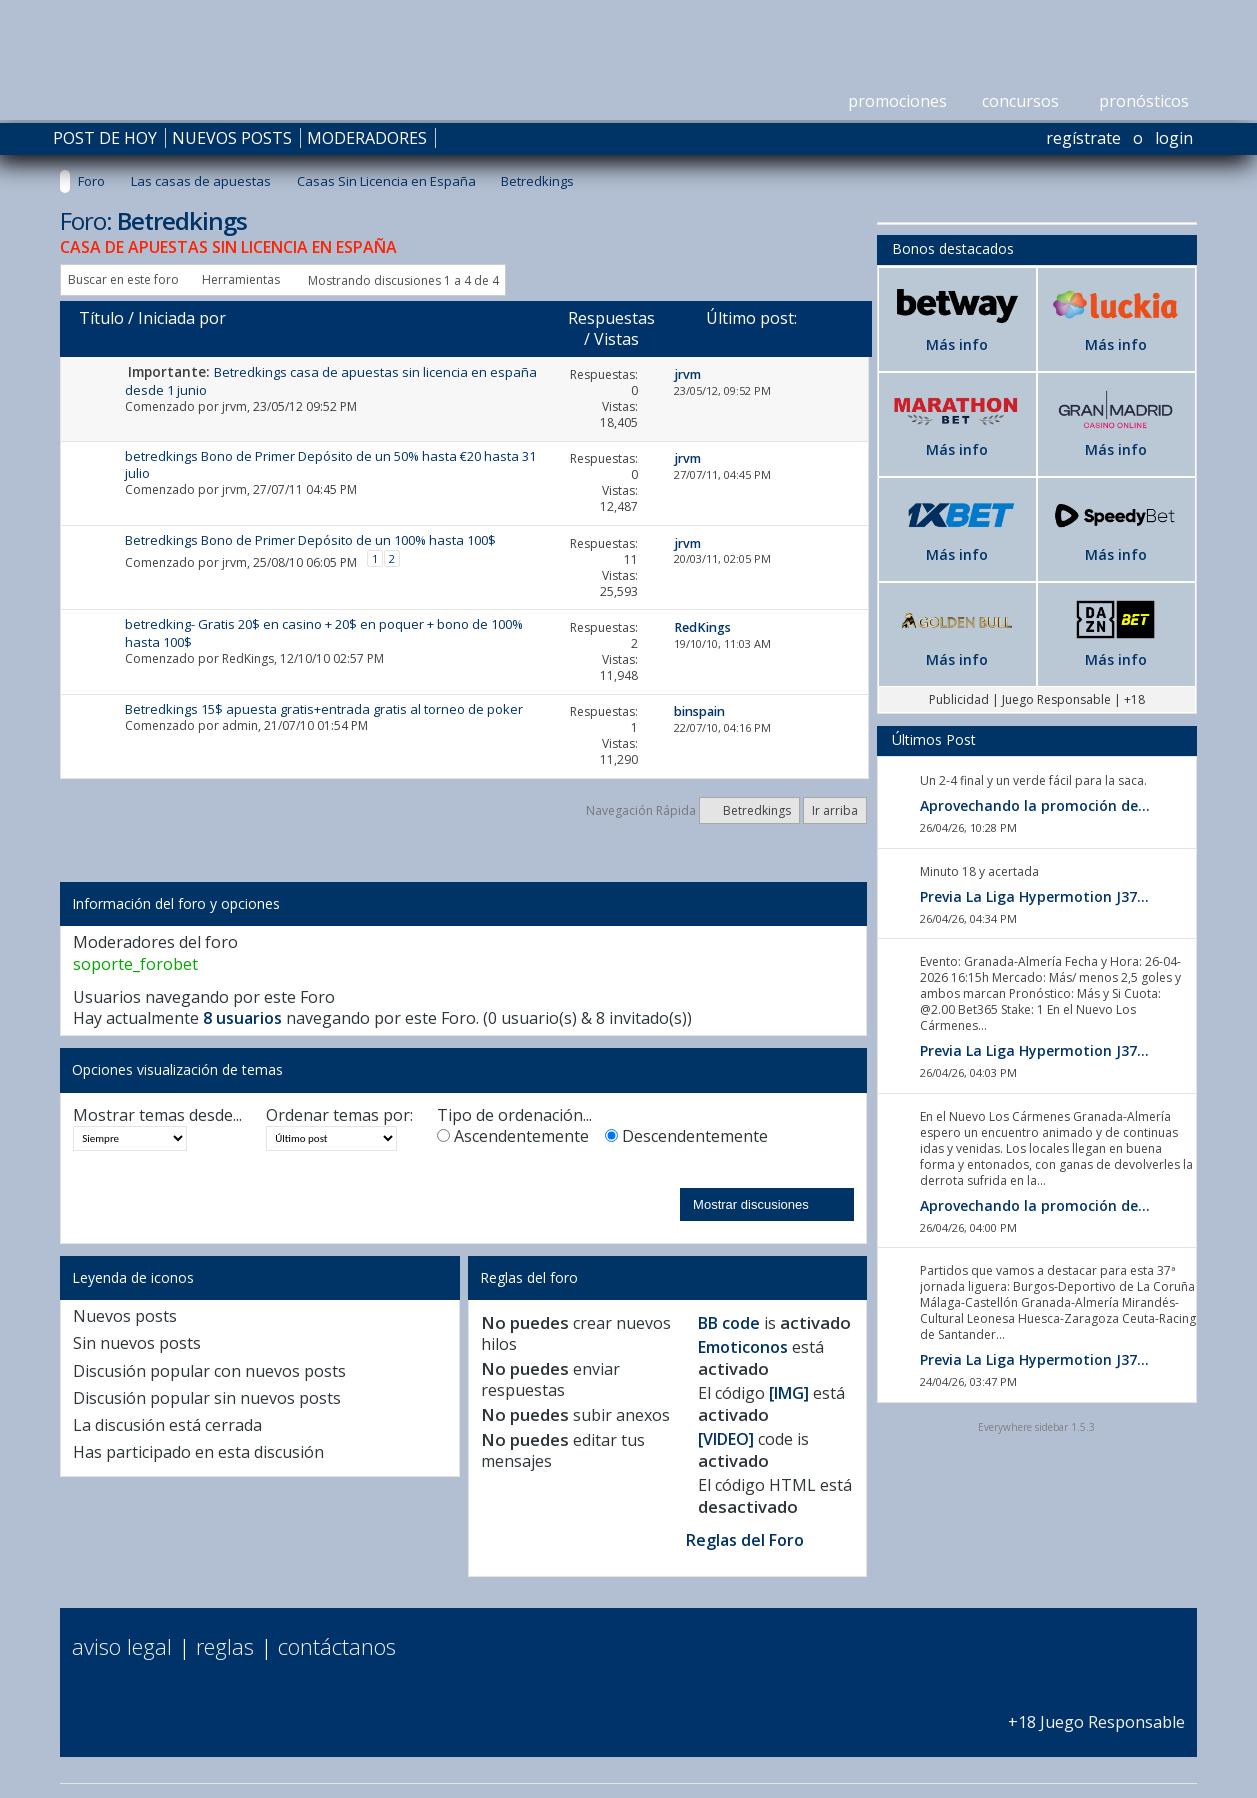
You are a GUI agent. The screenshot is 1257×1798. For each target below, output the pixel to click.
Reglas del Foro (745, 1540)
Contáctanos (337, 1646)
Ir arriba (835, 810)
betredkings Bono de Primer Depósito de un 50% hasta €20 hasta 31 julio (330, 464)
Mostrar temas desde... (157, 1115)
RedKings (248, 658)
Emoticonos (743, 1347)
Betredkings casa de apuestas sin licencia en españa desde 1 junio (331, 380)
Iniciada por (182, 318)
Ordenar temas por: (339, 1115)
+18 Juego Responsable (1096, 1711)
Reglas (225, 1646)
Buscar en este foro (123, 279)
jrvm (234, 406)
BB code (729, 1323)
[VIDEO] (726, 1439)
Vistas (616, 339)
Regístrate (1083, 138)
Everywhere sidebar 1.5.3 (1036, 1427)
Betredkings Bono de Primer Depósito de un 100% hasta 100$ (310, 540)
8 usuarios (242, 1018)
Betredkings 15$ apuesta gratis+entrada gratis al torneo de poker (324, 709)
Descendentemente (686, 1136)
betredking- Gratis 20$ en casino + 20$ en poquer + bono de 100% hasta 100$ (324, 632)
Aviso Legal (122, 1646)
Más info (957, 344)
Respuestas (611, 318)
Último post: (751, 318)
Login (1174, 138)
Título (101, 318)
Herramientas (241, 279)
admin (240, 725)
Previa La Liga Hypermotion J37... (1034, 896)
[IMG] (789, 1393)
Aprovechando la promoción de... (1035, 805)
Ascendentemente (513, 1136)
